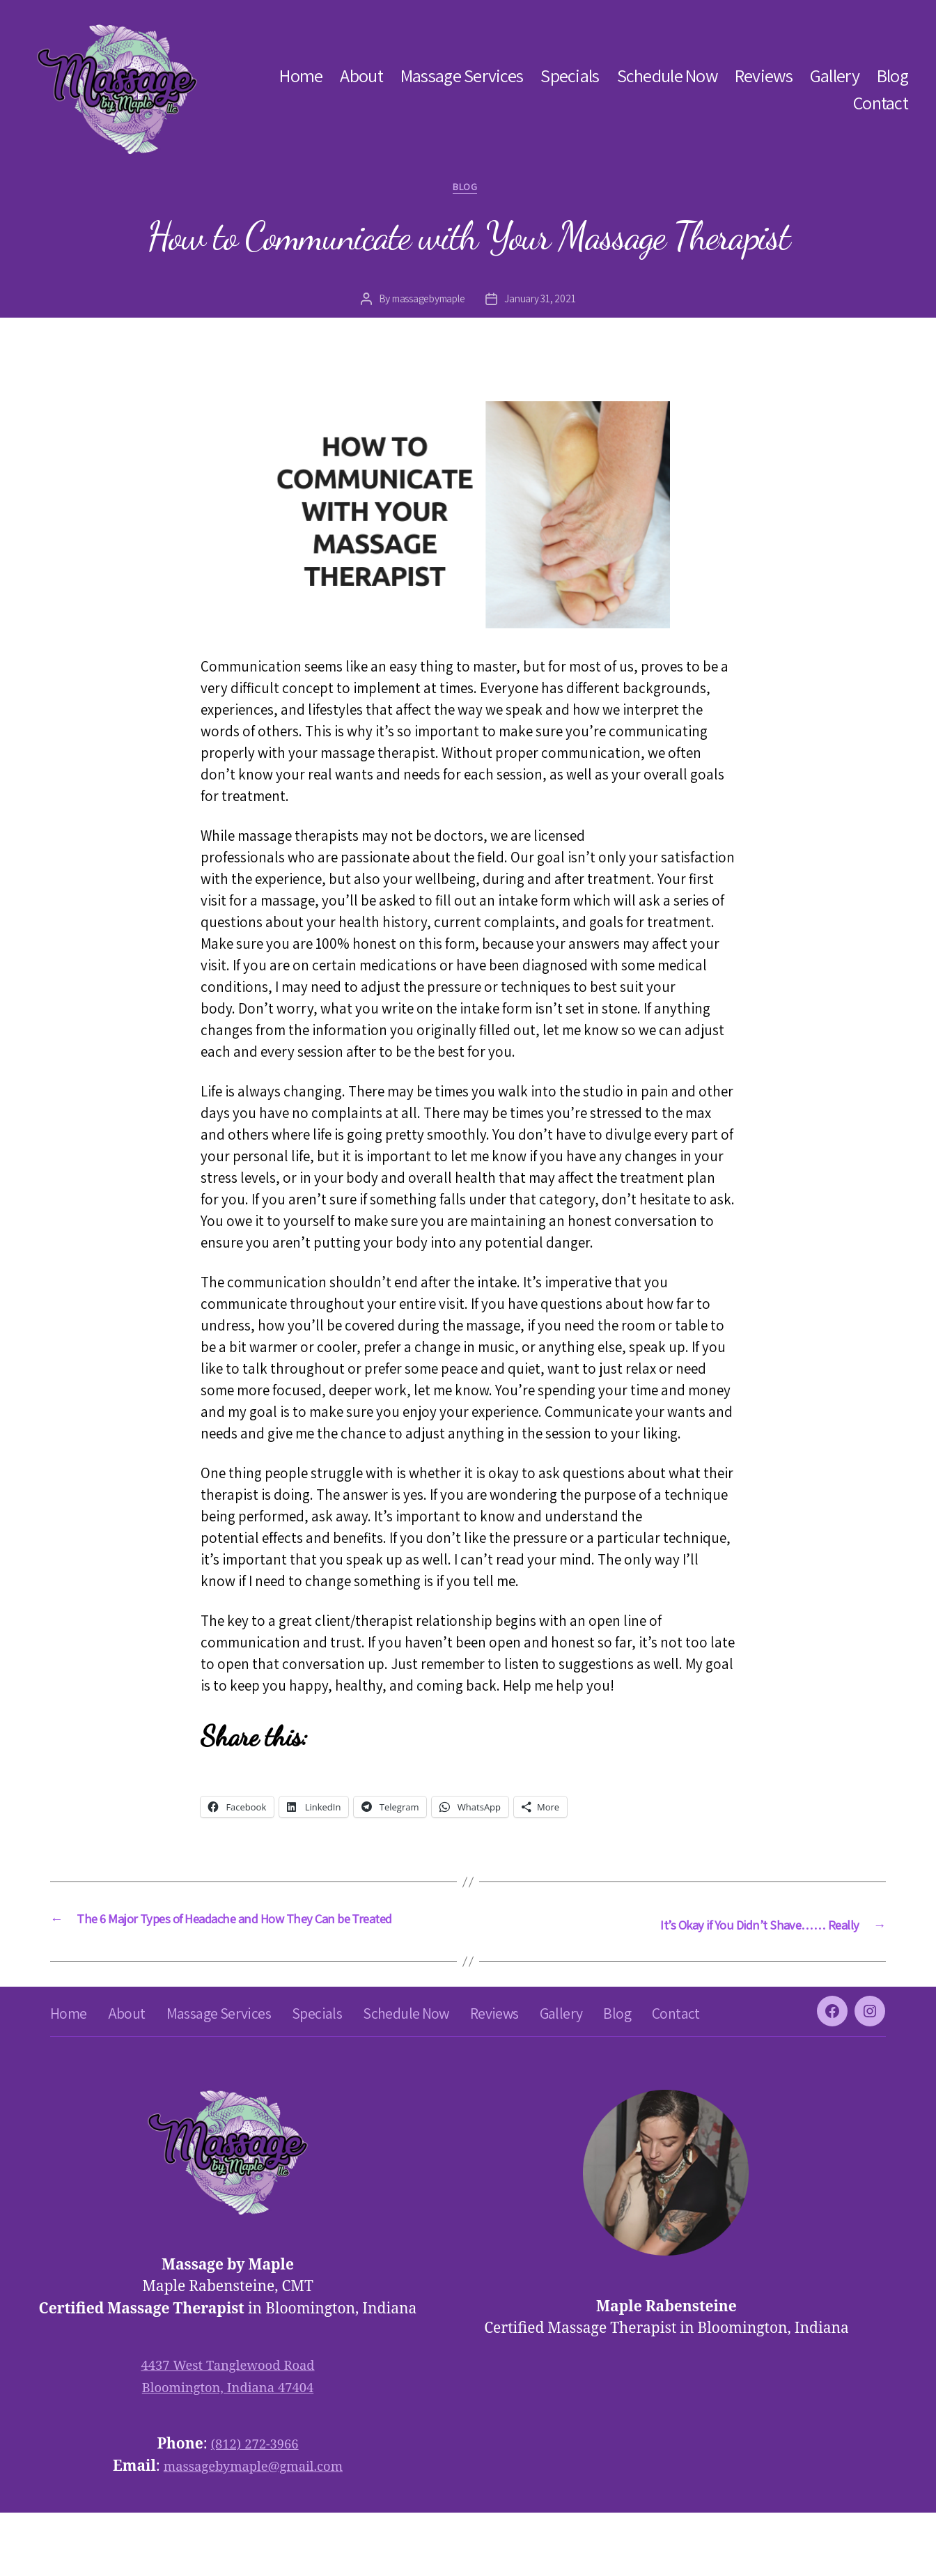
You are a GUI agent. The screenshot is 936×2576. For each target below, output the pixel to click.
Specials (569, 75)
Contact (880, 103)
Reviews (764, 75)
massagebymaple (426, 302)
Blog (892, 75)
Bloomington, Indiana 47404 (228, 2450)
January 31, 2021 (544, 302)
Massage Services (461, 75)
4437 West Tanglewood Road (227, 2428)
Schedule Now (667, 75)
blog (467, 190)
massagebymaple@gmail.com (253, 2529)
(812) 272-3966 (254, 2507)
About (361, 75)
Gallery (834, 75)
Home (300, 75)
